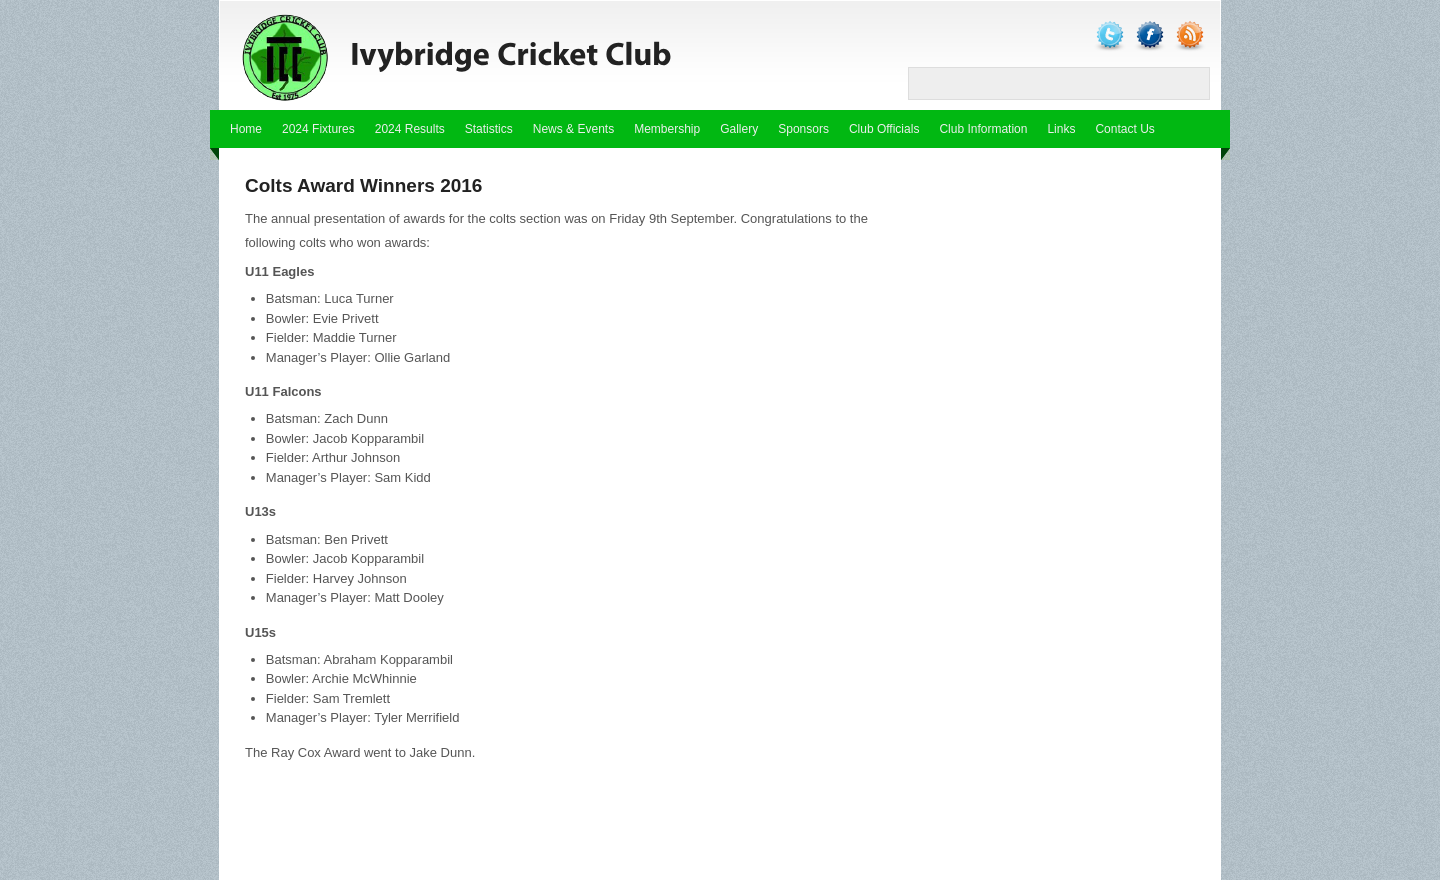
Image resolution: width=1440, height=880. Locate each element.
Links (1061, 129)
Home (246, 129)
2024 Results (410, 129)
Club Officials (884, 129)
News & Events (573, 129)
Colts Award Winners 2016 (363, 185)
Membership (667, 129)
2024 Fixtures (318, 129)
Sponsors (803, 129)
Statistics (489, 129)
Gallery (739, 129)
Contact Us (1124, 129)
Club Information (983, 129)
